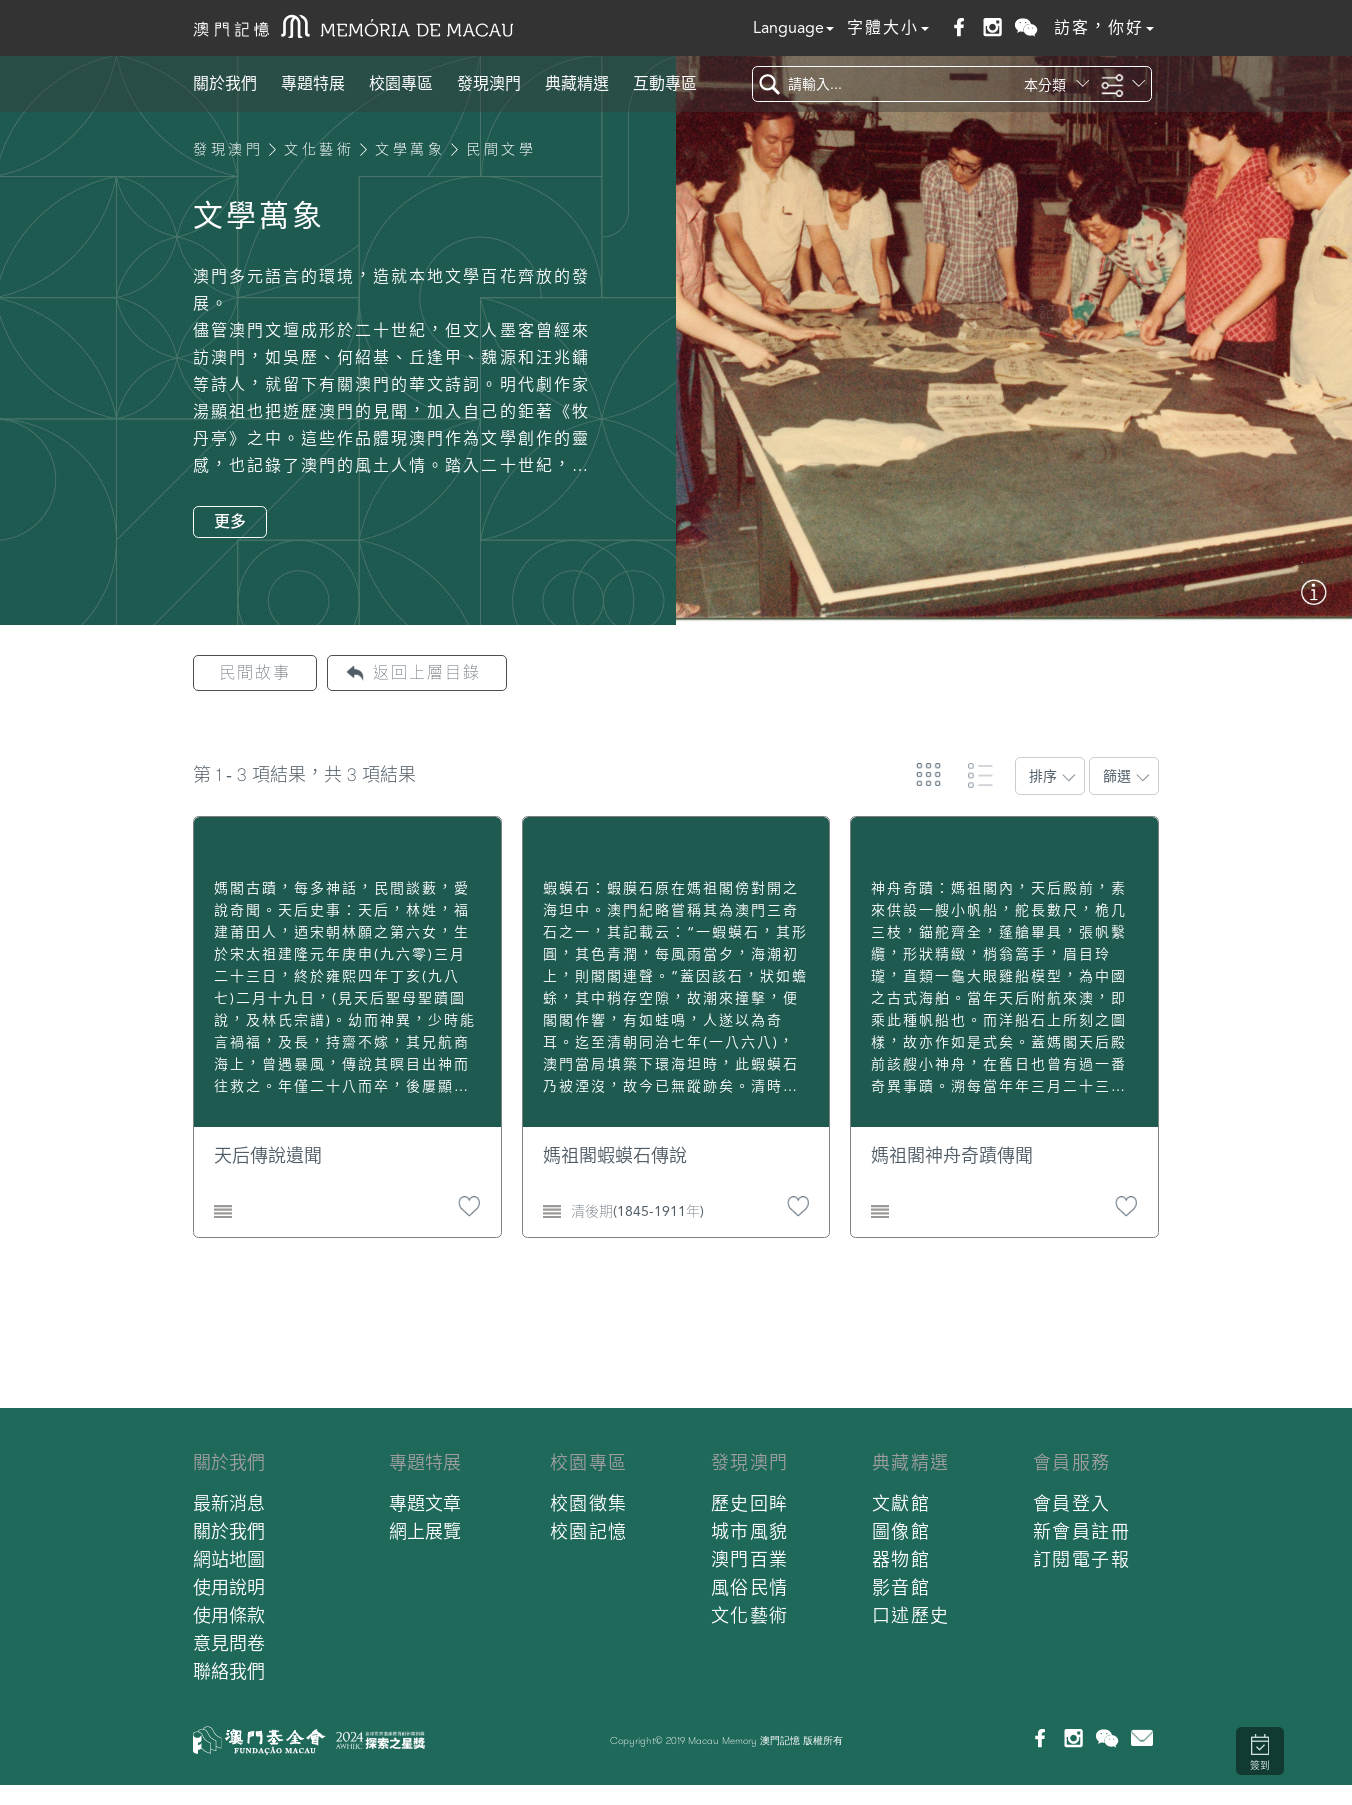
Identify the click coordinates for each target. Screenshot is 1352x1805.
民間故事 (255, 672)
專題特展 (313, 83)
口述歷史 (911, 1615)
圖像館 (901, 1531)
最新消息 (229, 1503)
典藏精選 (577, 83)
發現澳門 (489, 83)
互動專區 (665, 83)
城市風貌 (750, 1531)
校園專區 (401, 83)
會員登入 (1072, 1503)
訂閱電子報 (1082, 1559)
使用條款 (229, 1615)
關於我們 (225, 83)
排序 (1043, 776)
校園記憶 (589, 1531)
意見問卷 (229, 1643)
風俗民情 (750, 1587)
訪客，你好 (1104, 27)
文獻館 (901, 1503)
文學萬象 (410, 149)
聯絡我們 (229, 1671)
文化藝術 (319, 149)
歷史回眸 (750, 1503)
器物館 (901, 1559)
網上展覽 (425, 1531)
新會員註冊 (1082, 1531)
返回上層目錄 (427, 672)
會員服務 (1072, 1462)
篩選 (1117, 776)
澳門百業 (750, 1559)
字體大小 (888, 27)
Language (793, 27)
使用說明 (229, 1587)
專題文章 (425, 1503)
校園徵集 (589, 1503)
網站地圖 (229, 1559)
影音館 (901, 1587)
